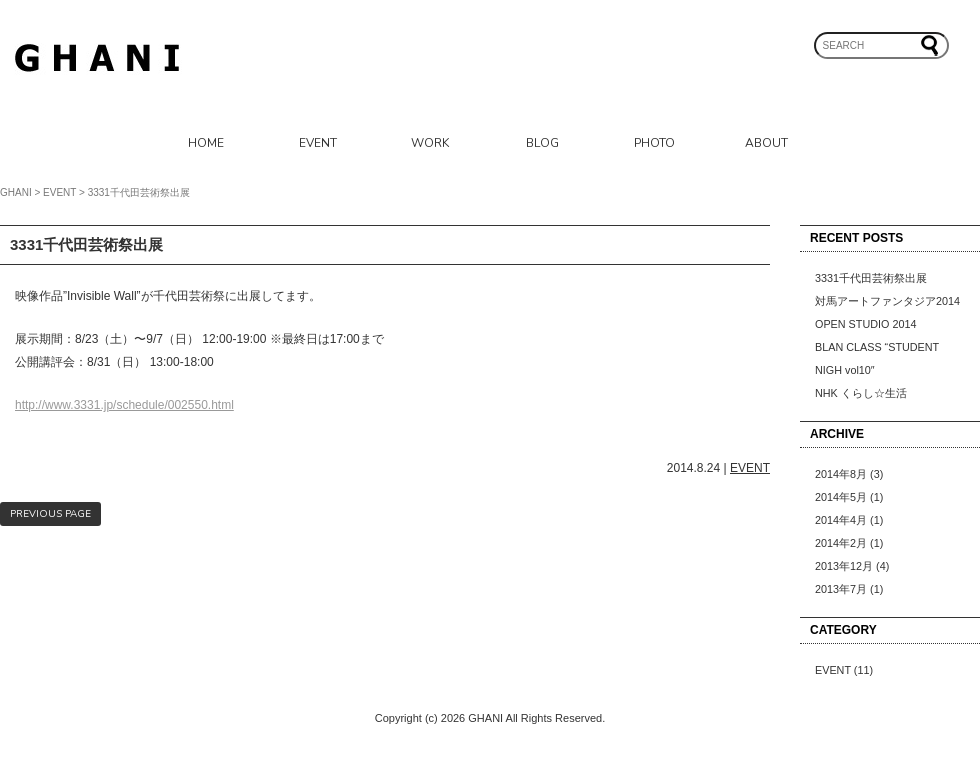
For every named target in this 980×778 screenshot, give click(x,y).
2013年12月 (844, 566)
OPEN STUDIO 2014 (865, 324)
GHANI (16, 192)
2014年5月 (841, 497)
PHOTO (654, 143)
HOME (206, 143)
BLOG (542, 143)
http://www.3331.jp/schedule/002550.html (124, 405)
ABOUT (766, 143)
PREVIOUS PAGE (50, 514)
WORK (430, 143)
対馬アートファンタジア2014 (887, 301)
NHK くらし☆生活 (861, 393)
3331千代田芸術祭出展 (871, 278)
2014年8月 (841, 474)
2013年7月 (841, 589)
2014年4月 (841, 520)
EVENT (318, 143)
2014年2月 (841, 543)
